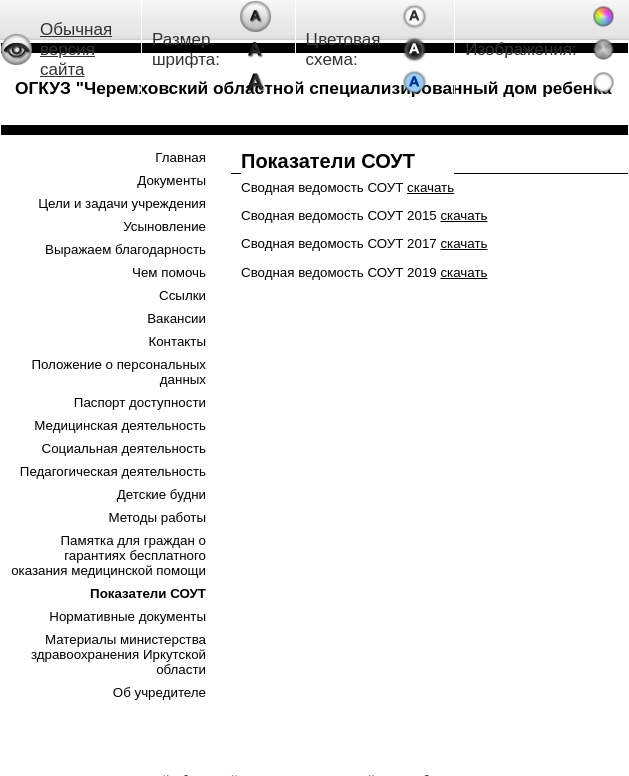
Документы (171, 180)
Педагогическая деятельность (113, 471)
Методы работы (157, 517)
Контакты (177, 341)
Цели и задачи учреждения (122, 203)
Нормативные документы (127, 616)
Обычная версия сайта (76, 49)
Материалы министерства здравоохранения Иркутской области (118, 654)
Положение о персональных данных (118, 372)
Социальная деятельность (124, 448)
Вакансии (176, 318)
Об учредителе (159, 692)
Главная (180, 157)
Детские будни (161, 494)
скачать (430, 187)
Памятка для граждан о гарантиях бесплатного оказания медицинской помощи (108, 555)
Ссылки (182, 295)
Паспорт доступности (140, 402)
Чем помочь (169, 272)
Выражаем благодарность (125, 249)
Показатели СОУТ (148, 593)
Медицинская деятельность (120, 425)
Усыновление (164, 226)
